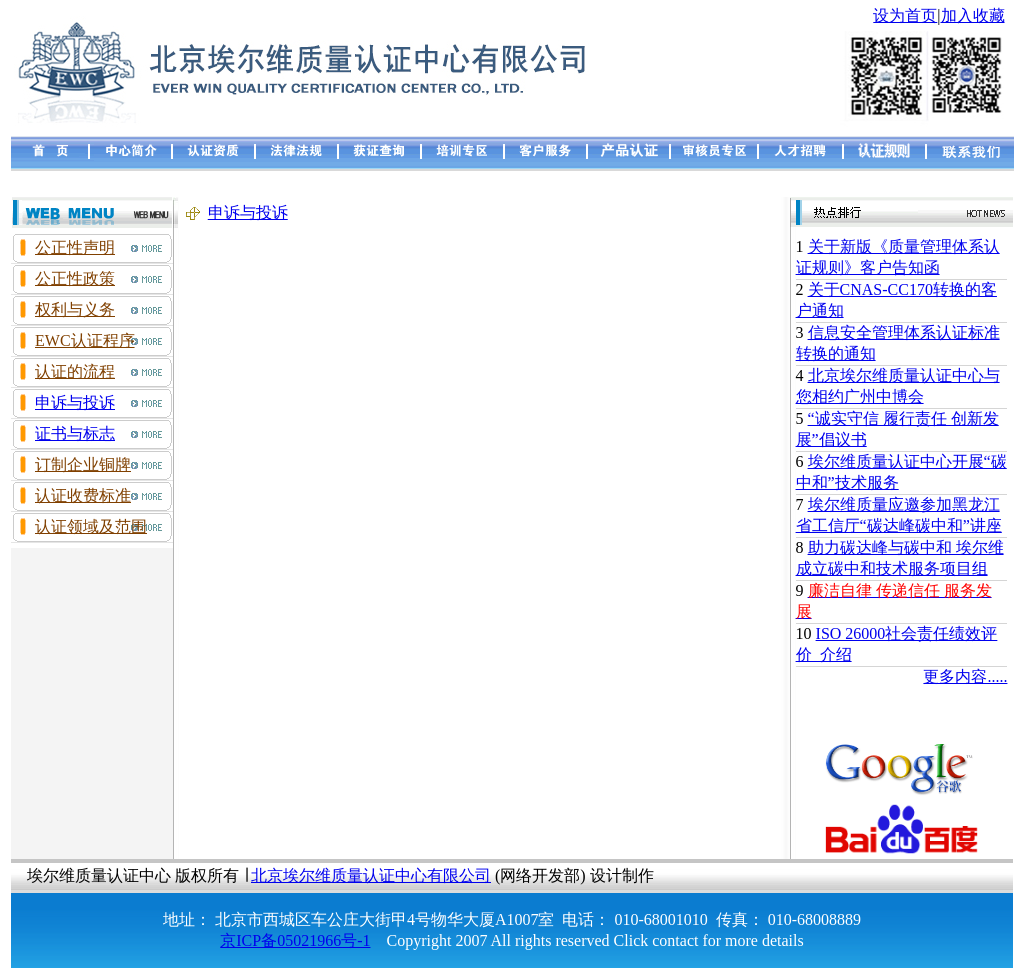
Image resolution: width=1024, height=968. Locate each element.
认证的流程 (75, 371)
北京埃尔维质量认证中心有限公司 (371, 875)
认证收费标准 (83, 495)
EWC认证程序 (85, 340)
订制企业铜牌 (83, 464)
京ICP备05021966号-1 (295, 940)
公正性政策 (75, 278)
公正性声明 (75, 247)
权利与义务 (75, 309)
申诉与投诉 (75, 402)
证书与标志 (75, 433)
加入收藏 (973, 15)
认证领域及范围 (91, 526)
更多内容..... (965, 676)
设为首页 (905, 15)
